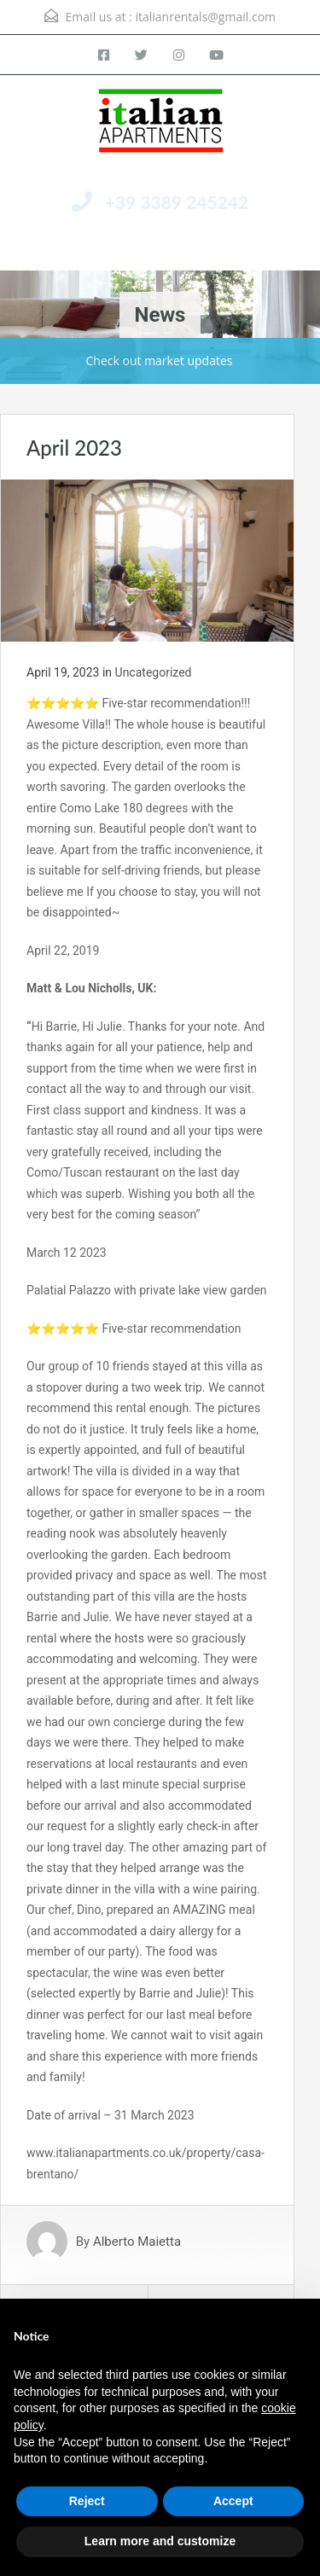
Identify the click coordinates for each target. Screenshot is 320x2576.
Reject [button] (87, 2501)
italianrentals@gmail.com (205, 17)
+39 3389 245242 (177, 201)
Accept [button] (233, 2501)
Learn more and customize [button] (160, 2541)
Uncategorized (153, 672)
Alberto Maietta (137, 2241)
